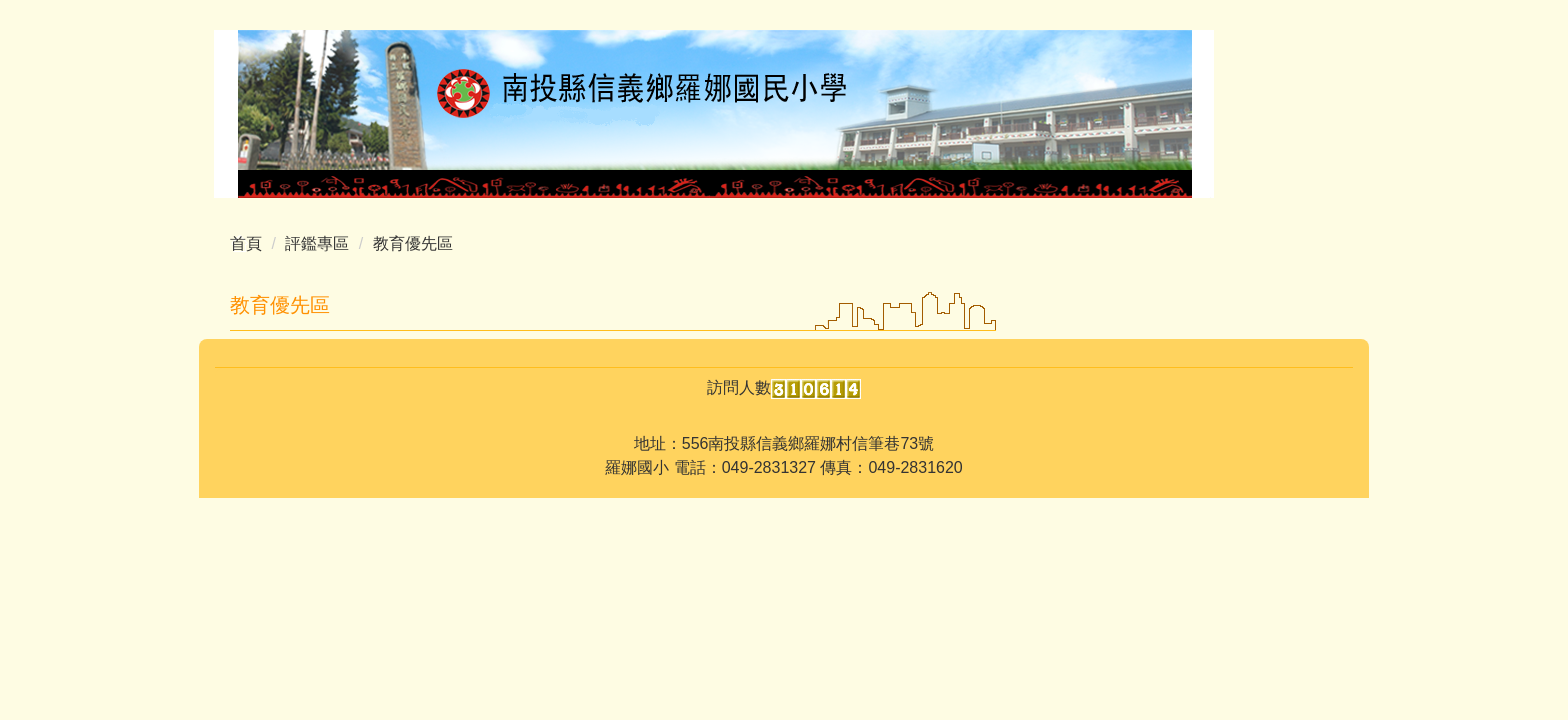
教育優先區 (413, 243)
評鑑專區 (317, 243)
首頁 (246, 243)
